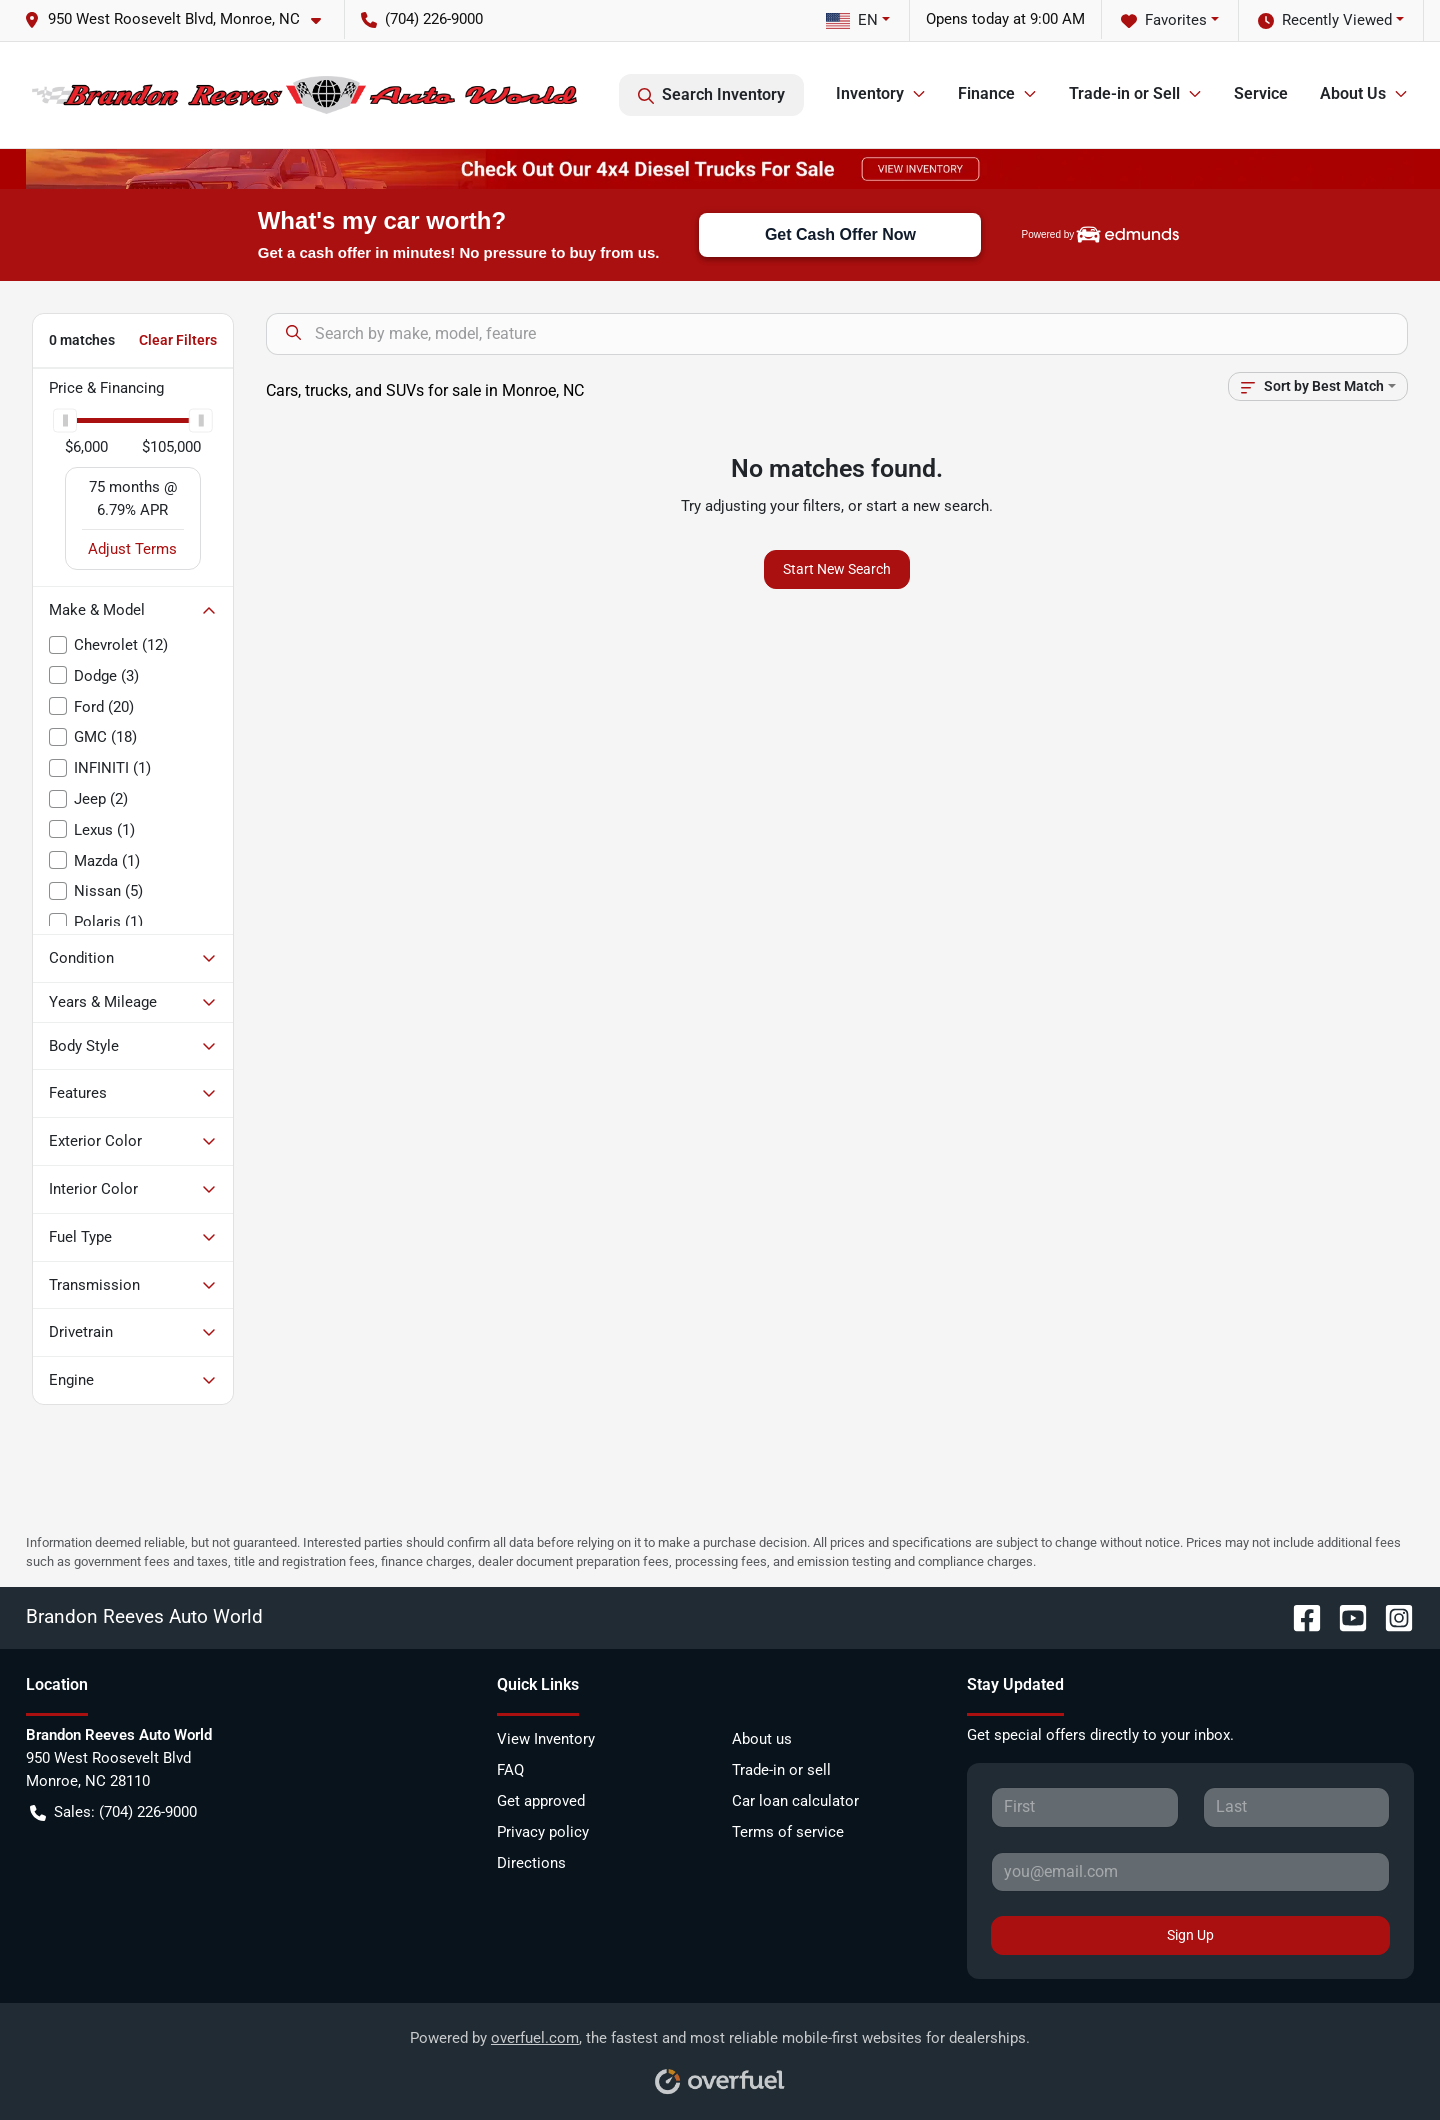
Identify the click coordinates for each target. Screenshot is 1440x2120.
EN (852, 20)
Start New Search (837, 569)
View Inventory (546, 1739)
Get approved (541, 1801)
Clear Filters (178, 340)
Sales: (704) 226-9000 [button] (113, 1812)
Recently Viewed (1325, 20)
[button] (180, 19)
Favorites (1164, 20)
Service (1261, 93)
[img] (1128, 234)
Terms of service (788, 1832)
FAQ (510, 1770)
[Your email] (1190, 1872)
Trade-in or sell (781, 1770)
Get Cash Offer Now (840, 234)
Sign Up (1190, 1935)
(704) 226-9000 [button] (422, 19)
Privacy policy (543, 1832)
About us (762, 1739)
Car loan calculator (795, 1801)
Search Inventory (711, 95)
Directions (531, 1863)
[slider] (65, 420)
